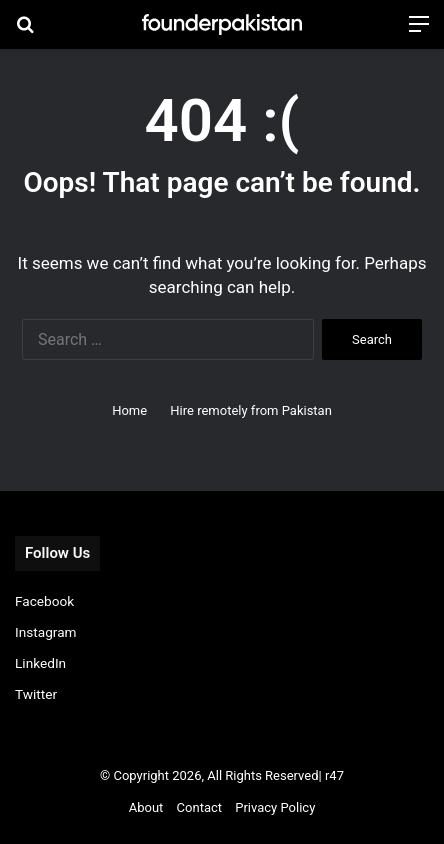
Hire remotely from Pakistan (251, 410)
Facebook (44, 601)
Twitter (36, 694)
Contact (199, 807)
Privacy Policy (275, 807)
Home (129, 410)
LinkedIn (40, 663)
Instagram (46, 632)
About (146, 807)
